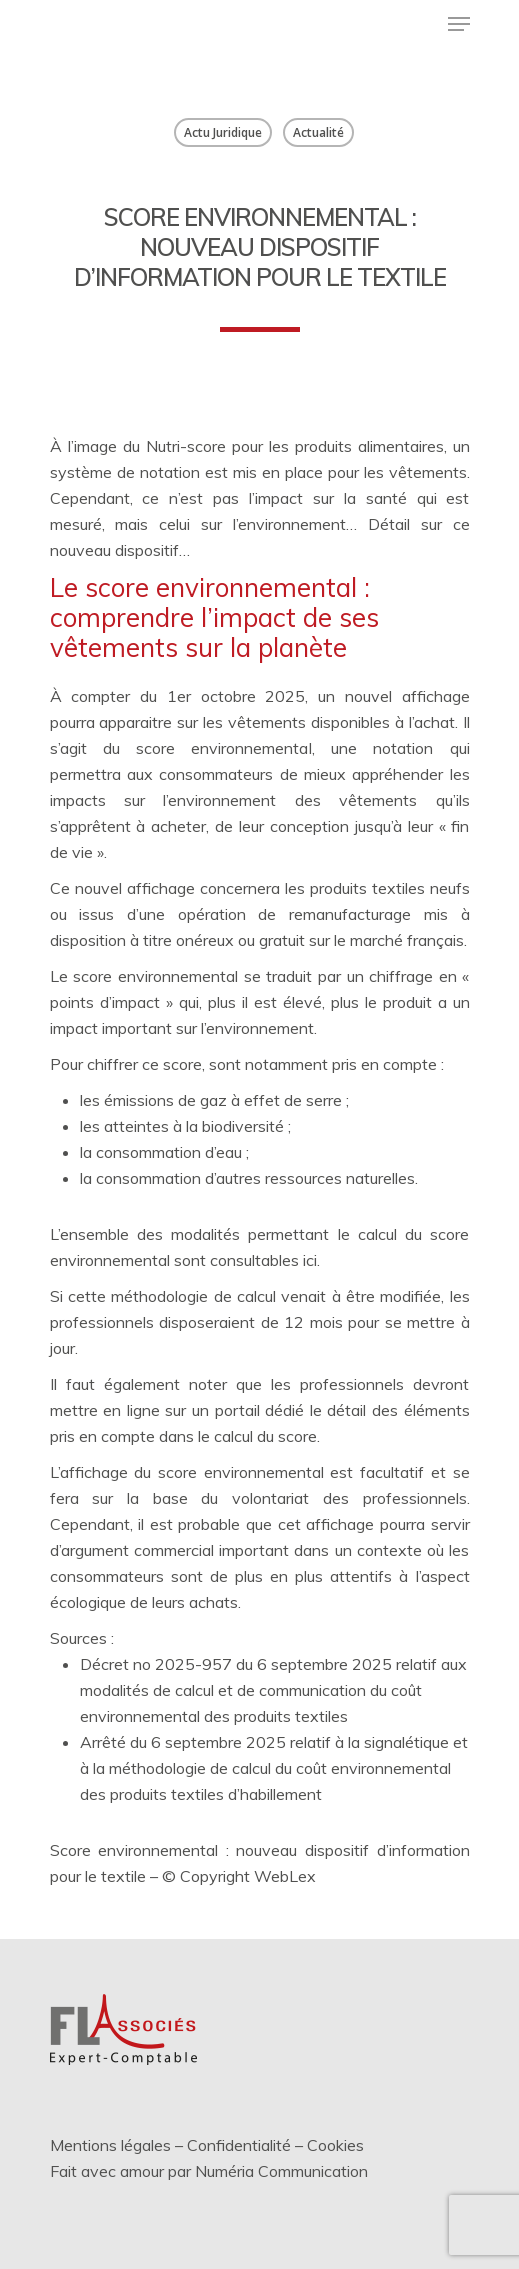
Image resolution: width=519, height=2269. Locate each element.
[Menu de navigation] (459, 24)
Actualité (318, 132)
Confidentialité (239, 2145)
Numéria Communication (281, 2171)
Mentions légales (110, 2145)
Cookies (335, 2145)
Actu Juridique (223, 132)
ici (310, 1260)
